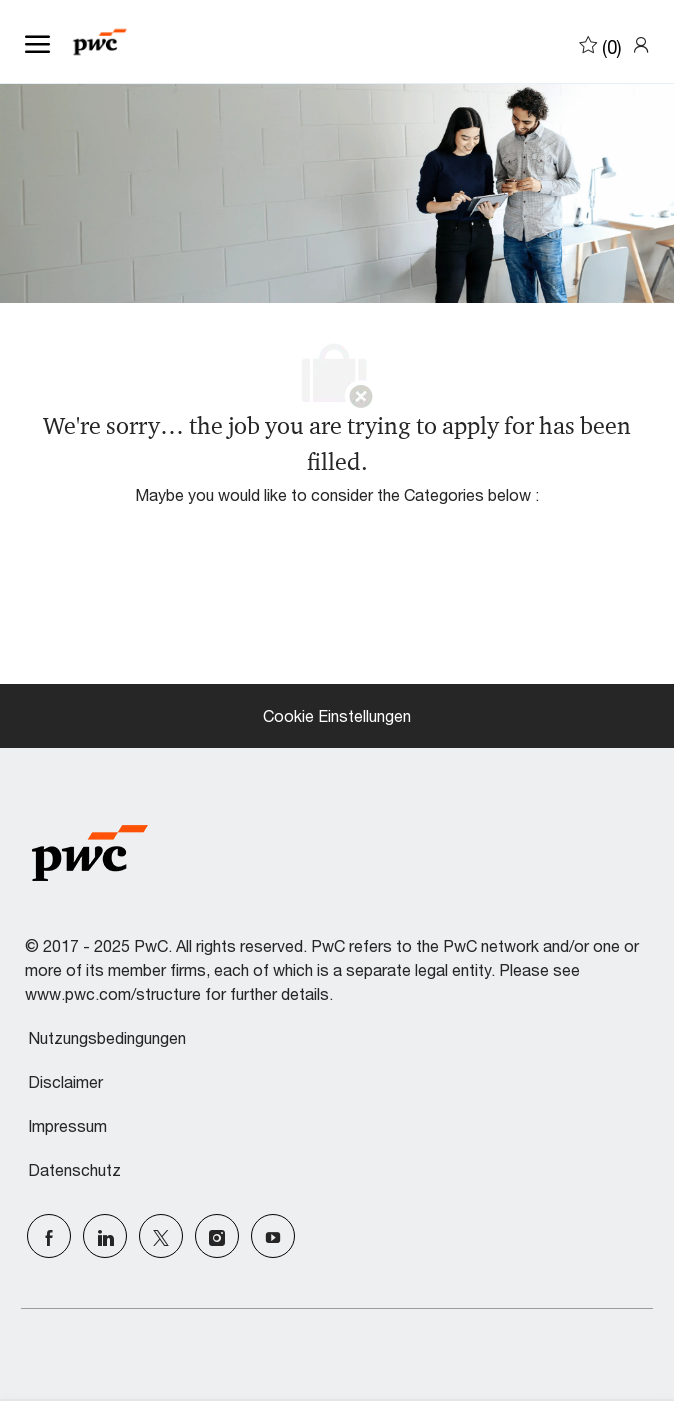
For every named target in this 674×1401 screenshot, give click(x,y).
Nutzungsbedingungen (107, 1038)
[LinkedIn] (105, 1236)
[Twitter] (161, 1236)
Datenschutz (74, 1170)
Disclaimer (65, 1082)
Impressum (67, 1126)
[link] (641, 43)
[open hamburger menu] (37, 42)
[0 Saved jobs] (600, 44)
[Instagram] (217, 1236)
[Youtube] (273, 1236)
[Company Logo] (125, 42)
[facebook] (49, 1236)
